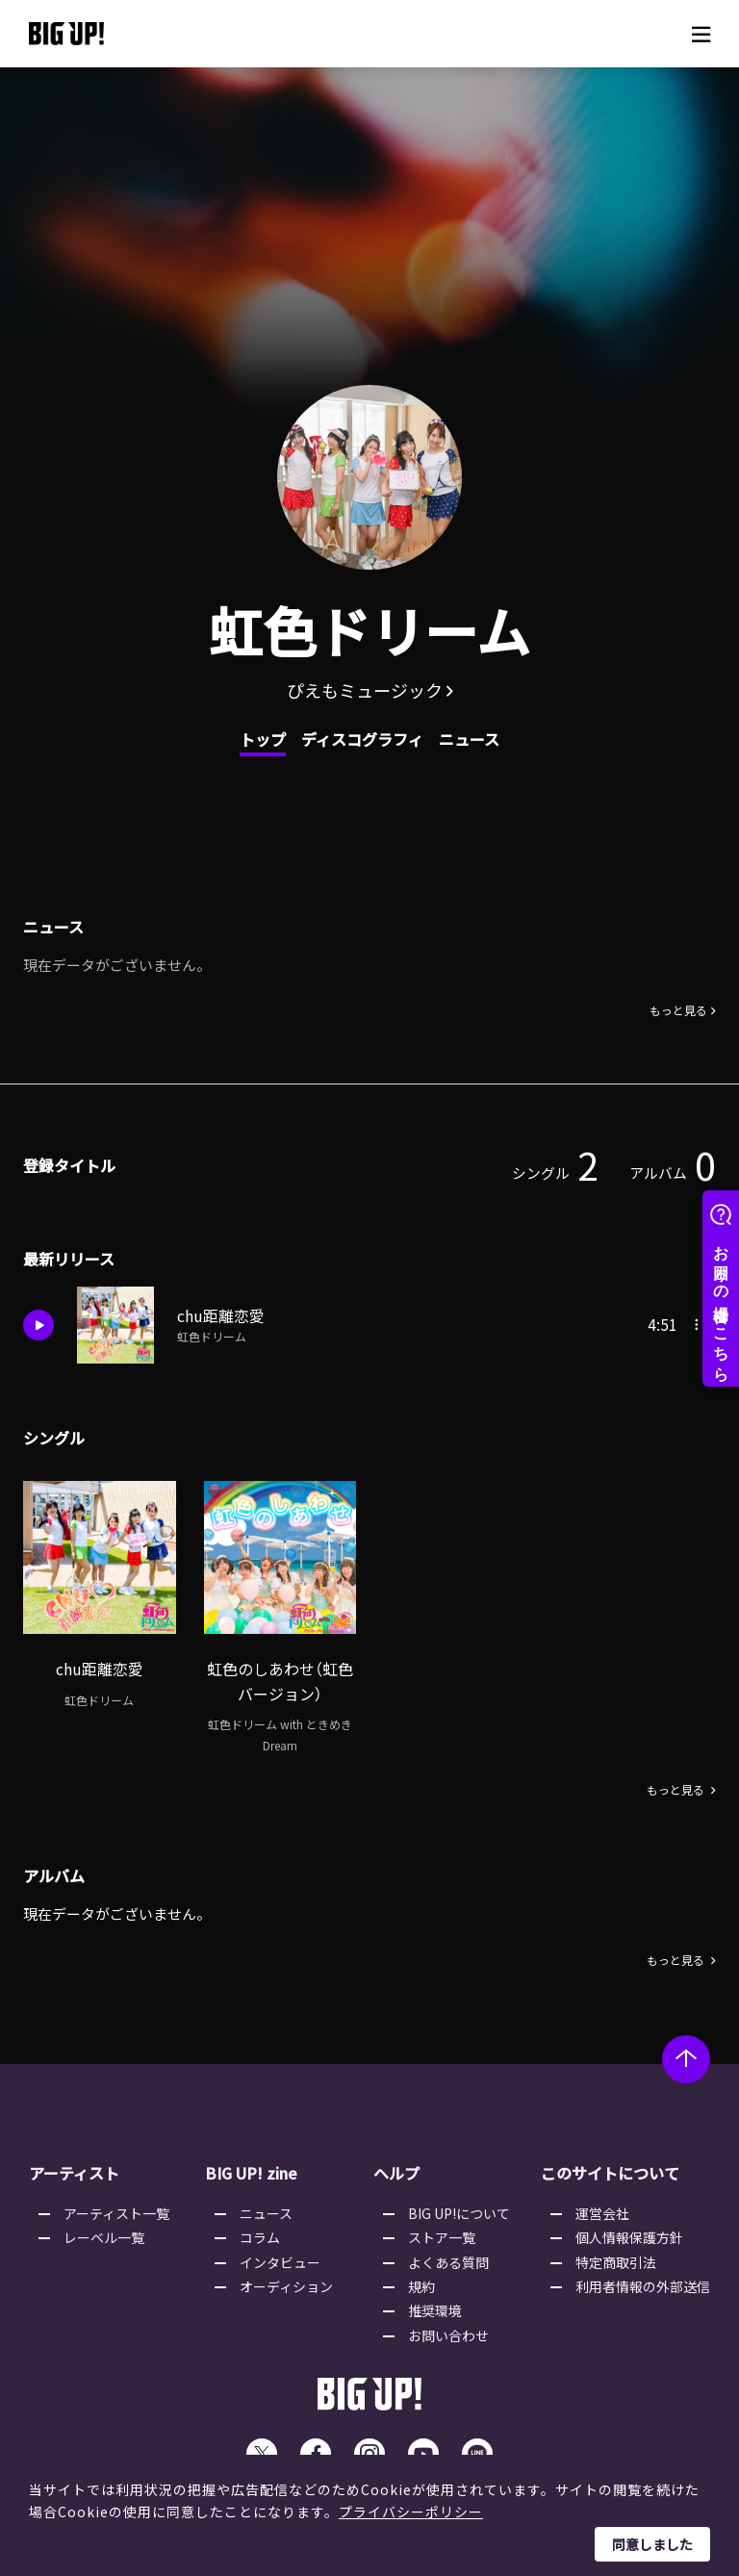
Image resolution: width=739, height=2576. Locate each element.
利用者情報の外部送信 (642, 2290)
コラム (260, 2241)
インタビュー (280, 2265)
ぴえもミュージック (365, 690)
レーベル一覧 (104, 2241)
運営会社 (602, 2216)
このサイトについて (610, 2176)
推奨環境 (435, 2314)
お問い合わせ (448, 2338)
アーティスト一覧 (116, 2216)
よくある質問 (448, 2265)
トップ (263, 739)
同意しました (652, 2544)
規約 (421, 2290)
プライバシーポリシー (411, 2511)
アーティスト (74, 2176)
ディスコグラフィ (362, 739)
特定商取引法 (615, 2265)
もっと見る (678, 1012)
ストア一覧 (441, 2241)
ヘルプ (396, 2176)
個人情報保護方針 (629, 2241)
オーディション (286, 2290)
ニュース (469, 739)
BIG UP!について (459, 2216)
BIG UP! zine (251, 2176)
